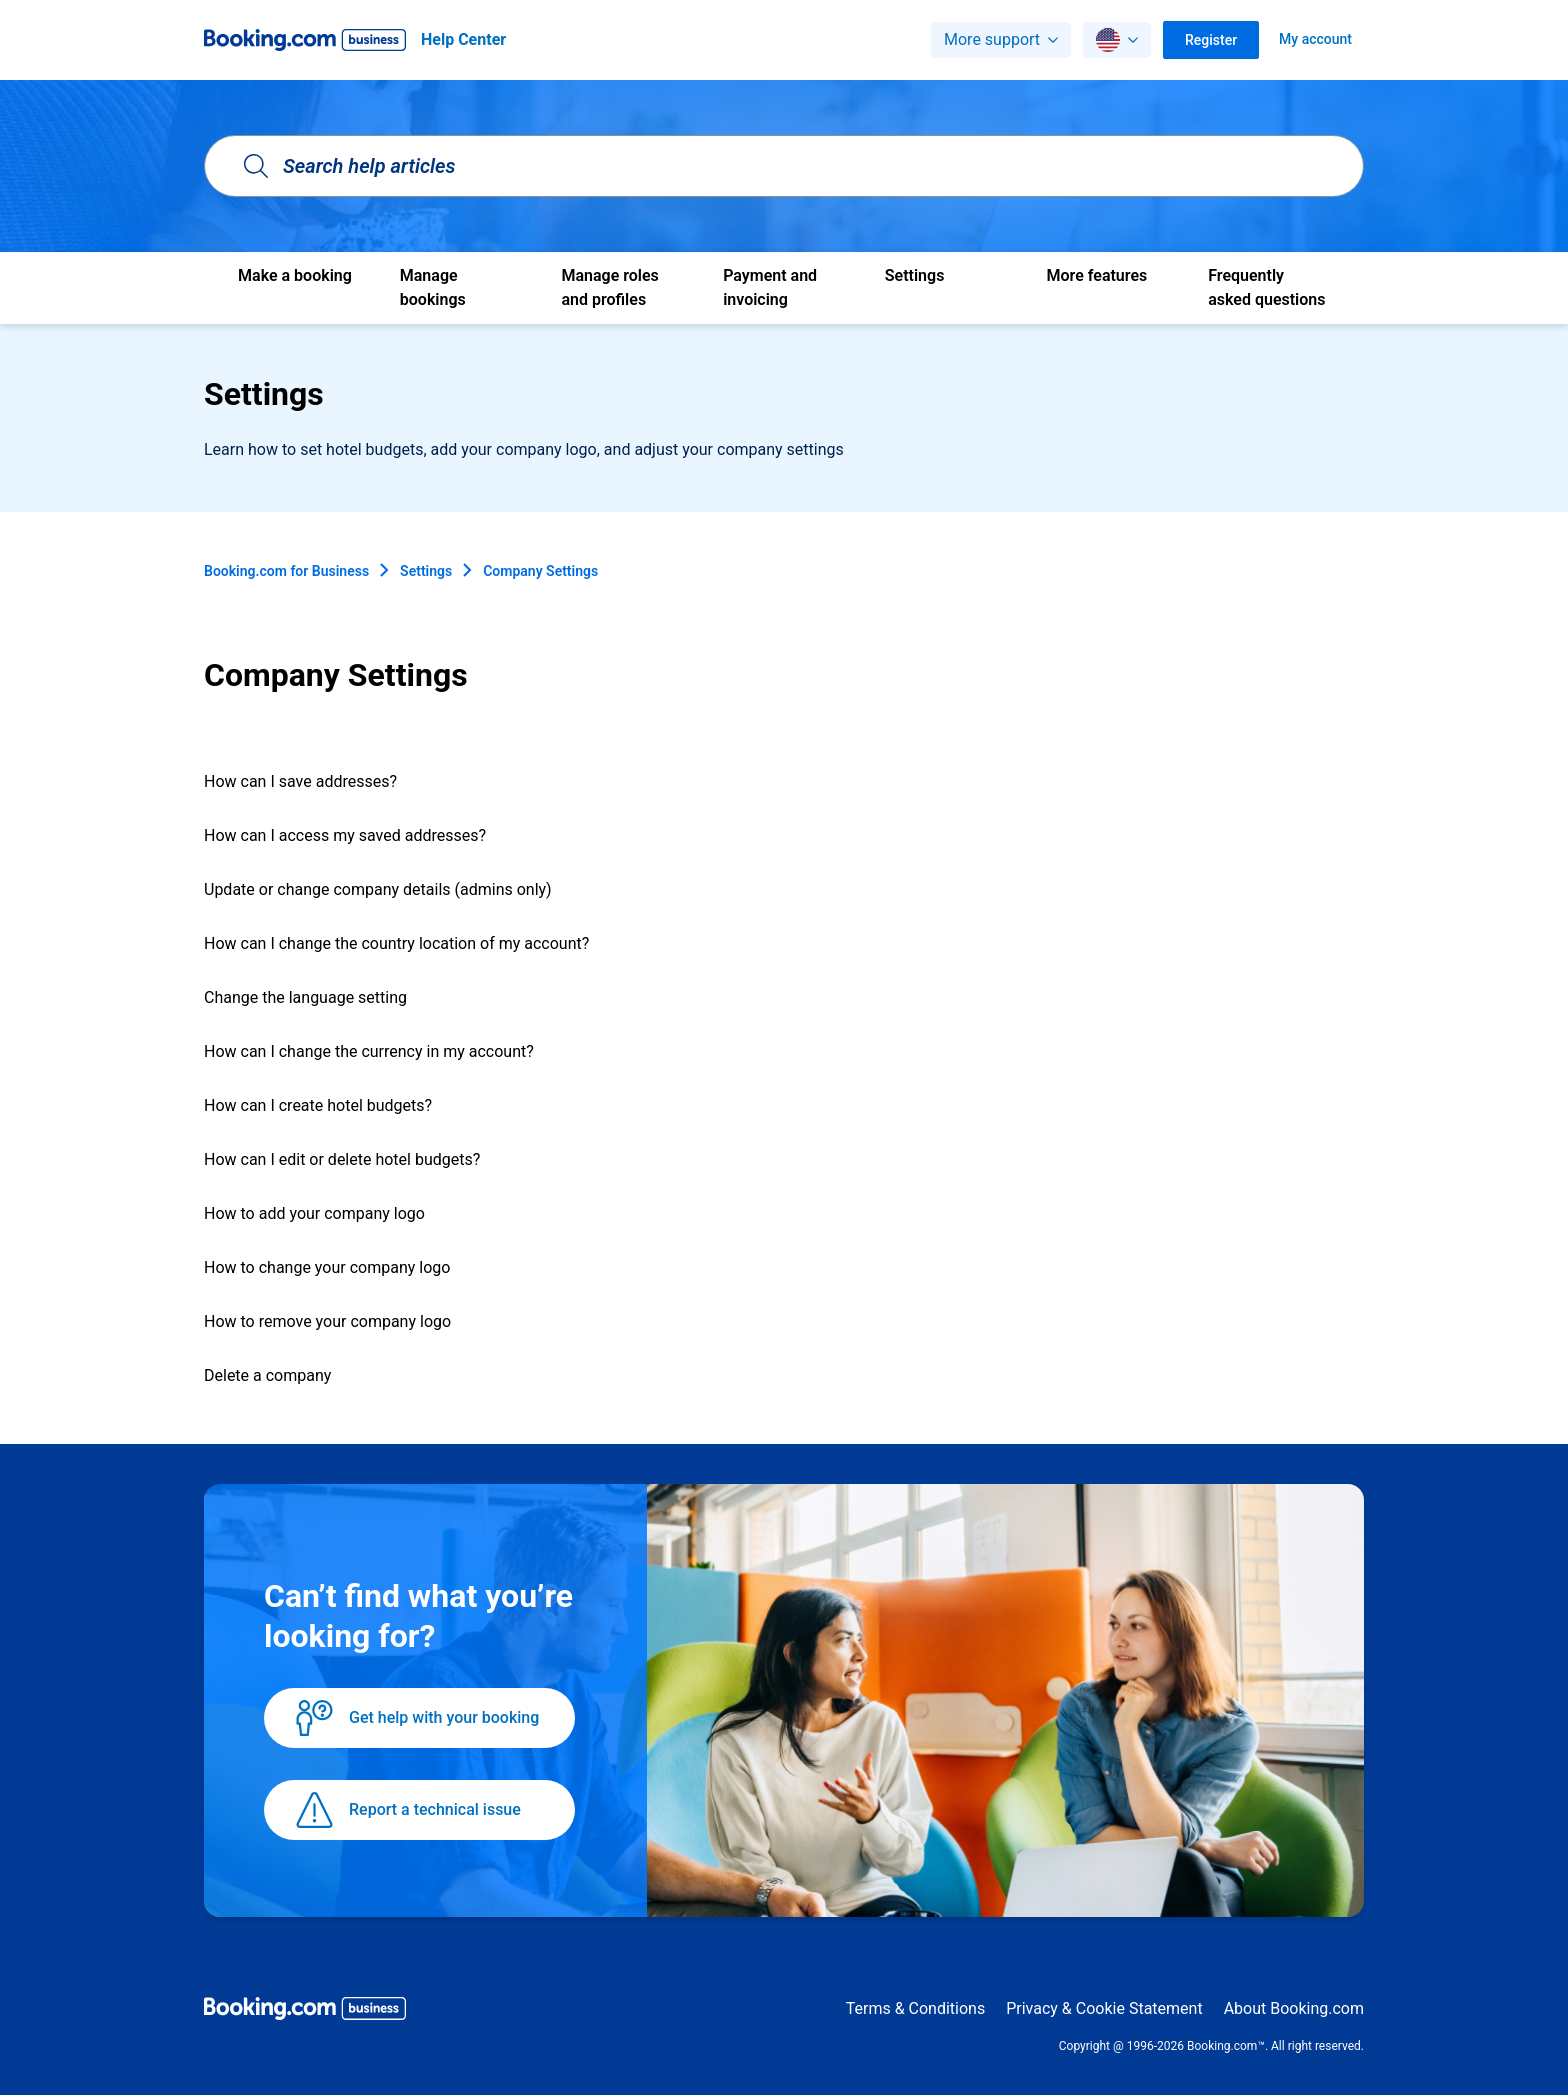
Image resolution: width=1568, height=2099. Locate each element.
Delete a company (267, 1375)
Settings (426, 571)
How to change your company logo (327, 1267)
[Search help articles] (784, 166)
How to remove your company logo (327, 1321)
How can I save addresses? (300, 781)
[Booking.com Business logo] (305, 2012)
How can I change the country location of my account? (396, 943)
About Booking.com (1294, 2008)
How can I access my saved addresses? (345, 835)
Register (1211, 40)
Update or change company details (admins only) (378, 889)
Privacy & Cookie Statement (1104, 2008)
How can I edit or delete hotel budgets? (342, 1159)
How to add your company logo (314, 1213)
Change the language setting (305, 997)
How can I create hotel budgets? (318, 1105)
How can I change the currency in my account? (369, 1051)
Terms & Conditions (916, 2008)
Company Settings (540, 571)
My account (1315, 39)
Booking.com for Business (286, 571)
